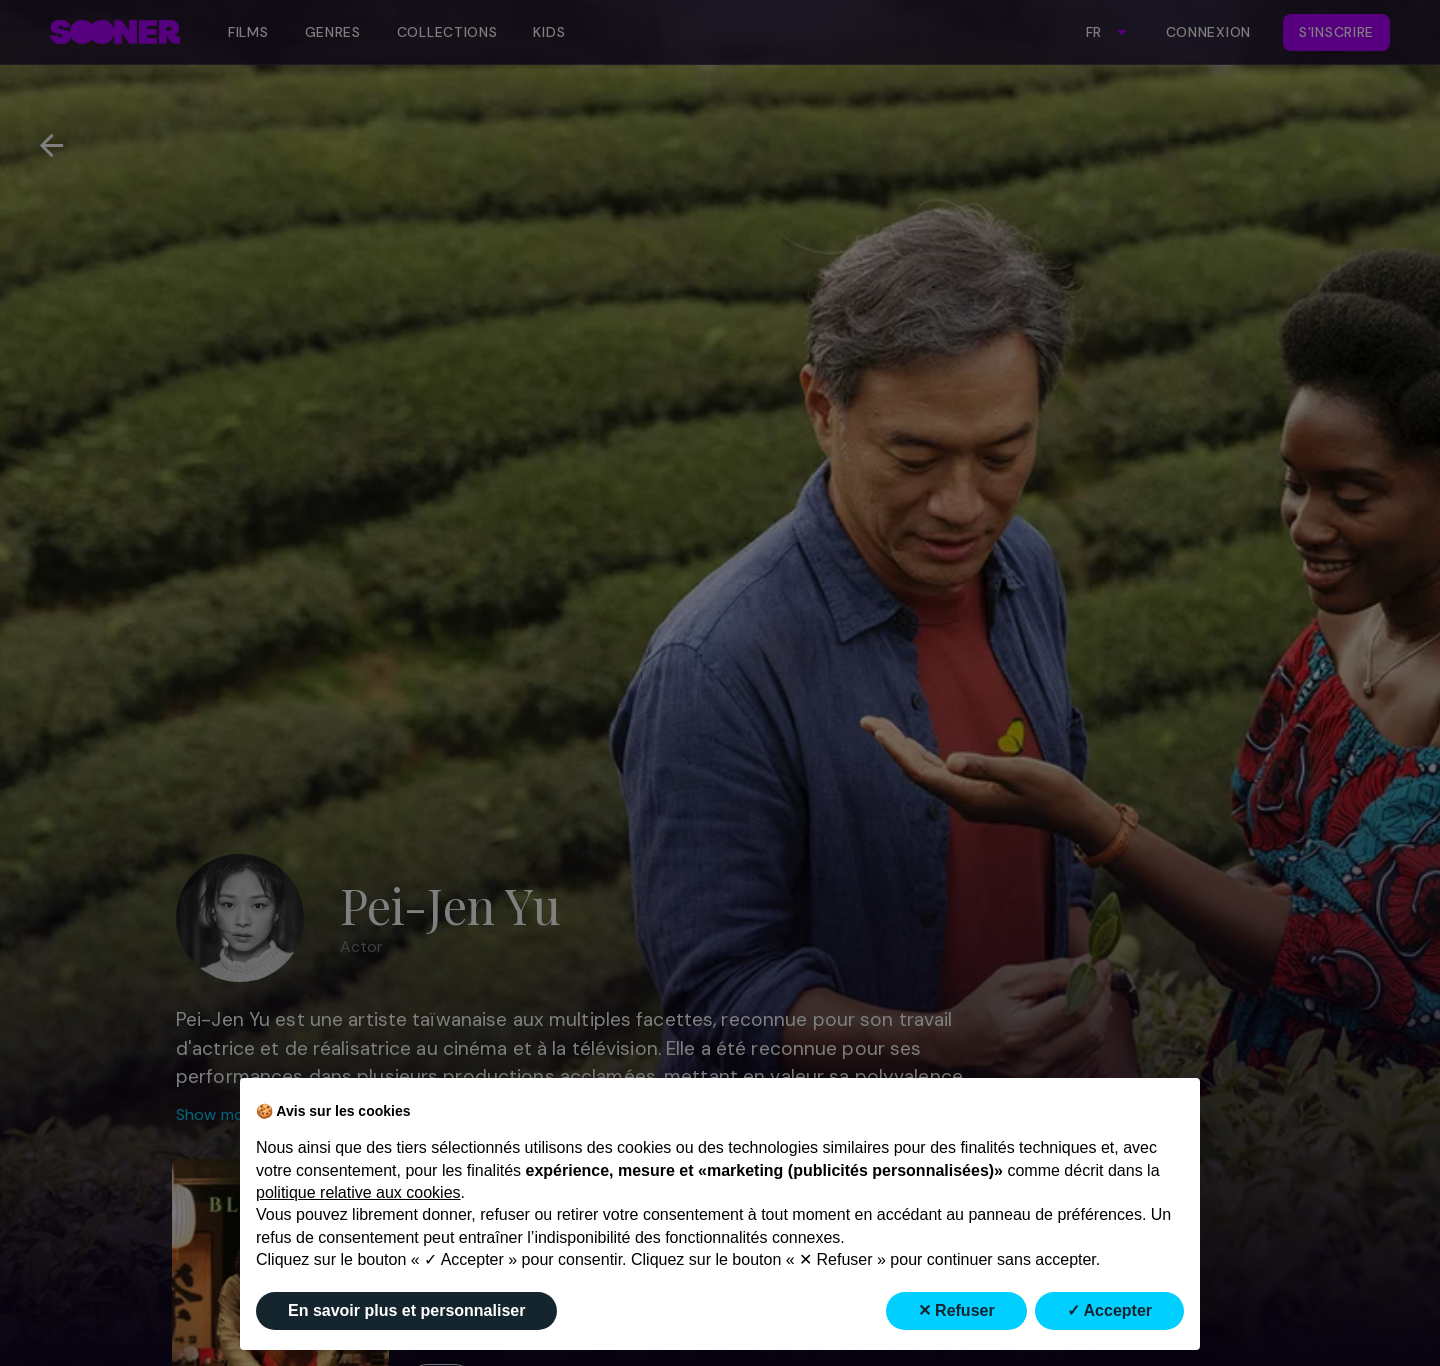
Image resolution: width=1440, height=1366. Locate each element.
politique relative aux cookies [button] (358, 1192)
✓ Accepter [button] (1109, 1310)
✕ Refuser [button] (956, 1310)
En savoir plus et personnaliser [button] (406, 1310)
